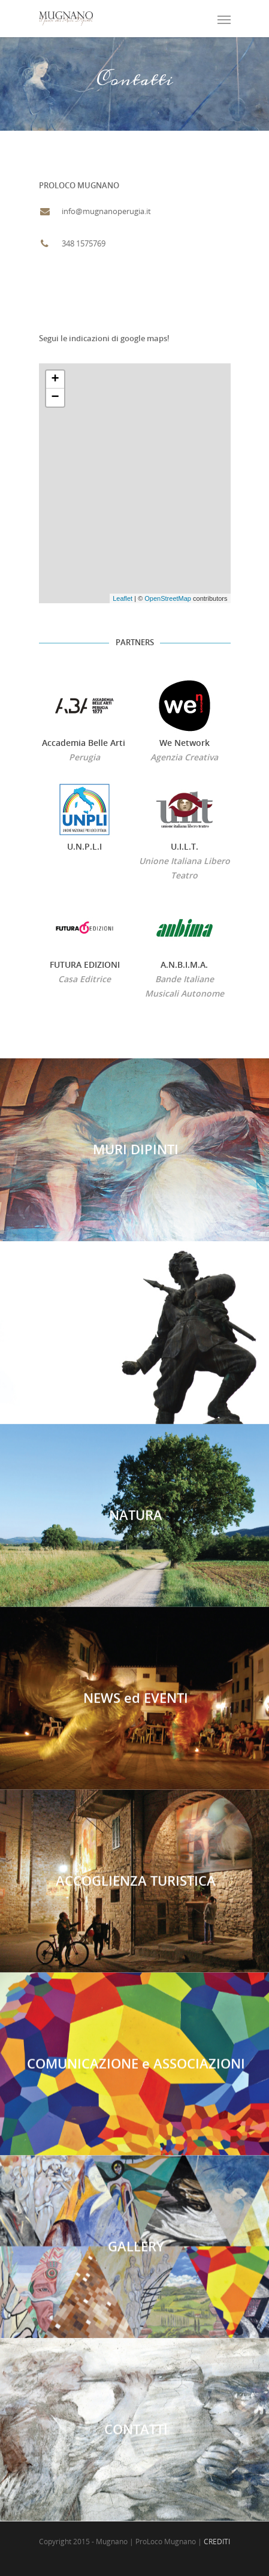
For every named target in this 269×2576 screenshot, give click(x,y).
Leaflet (122, 598)
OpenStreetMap (167, 598)
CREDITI (217, 2541)
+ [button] (55, 380)
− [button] (55, 398)
